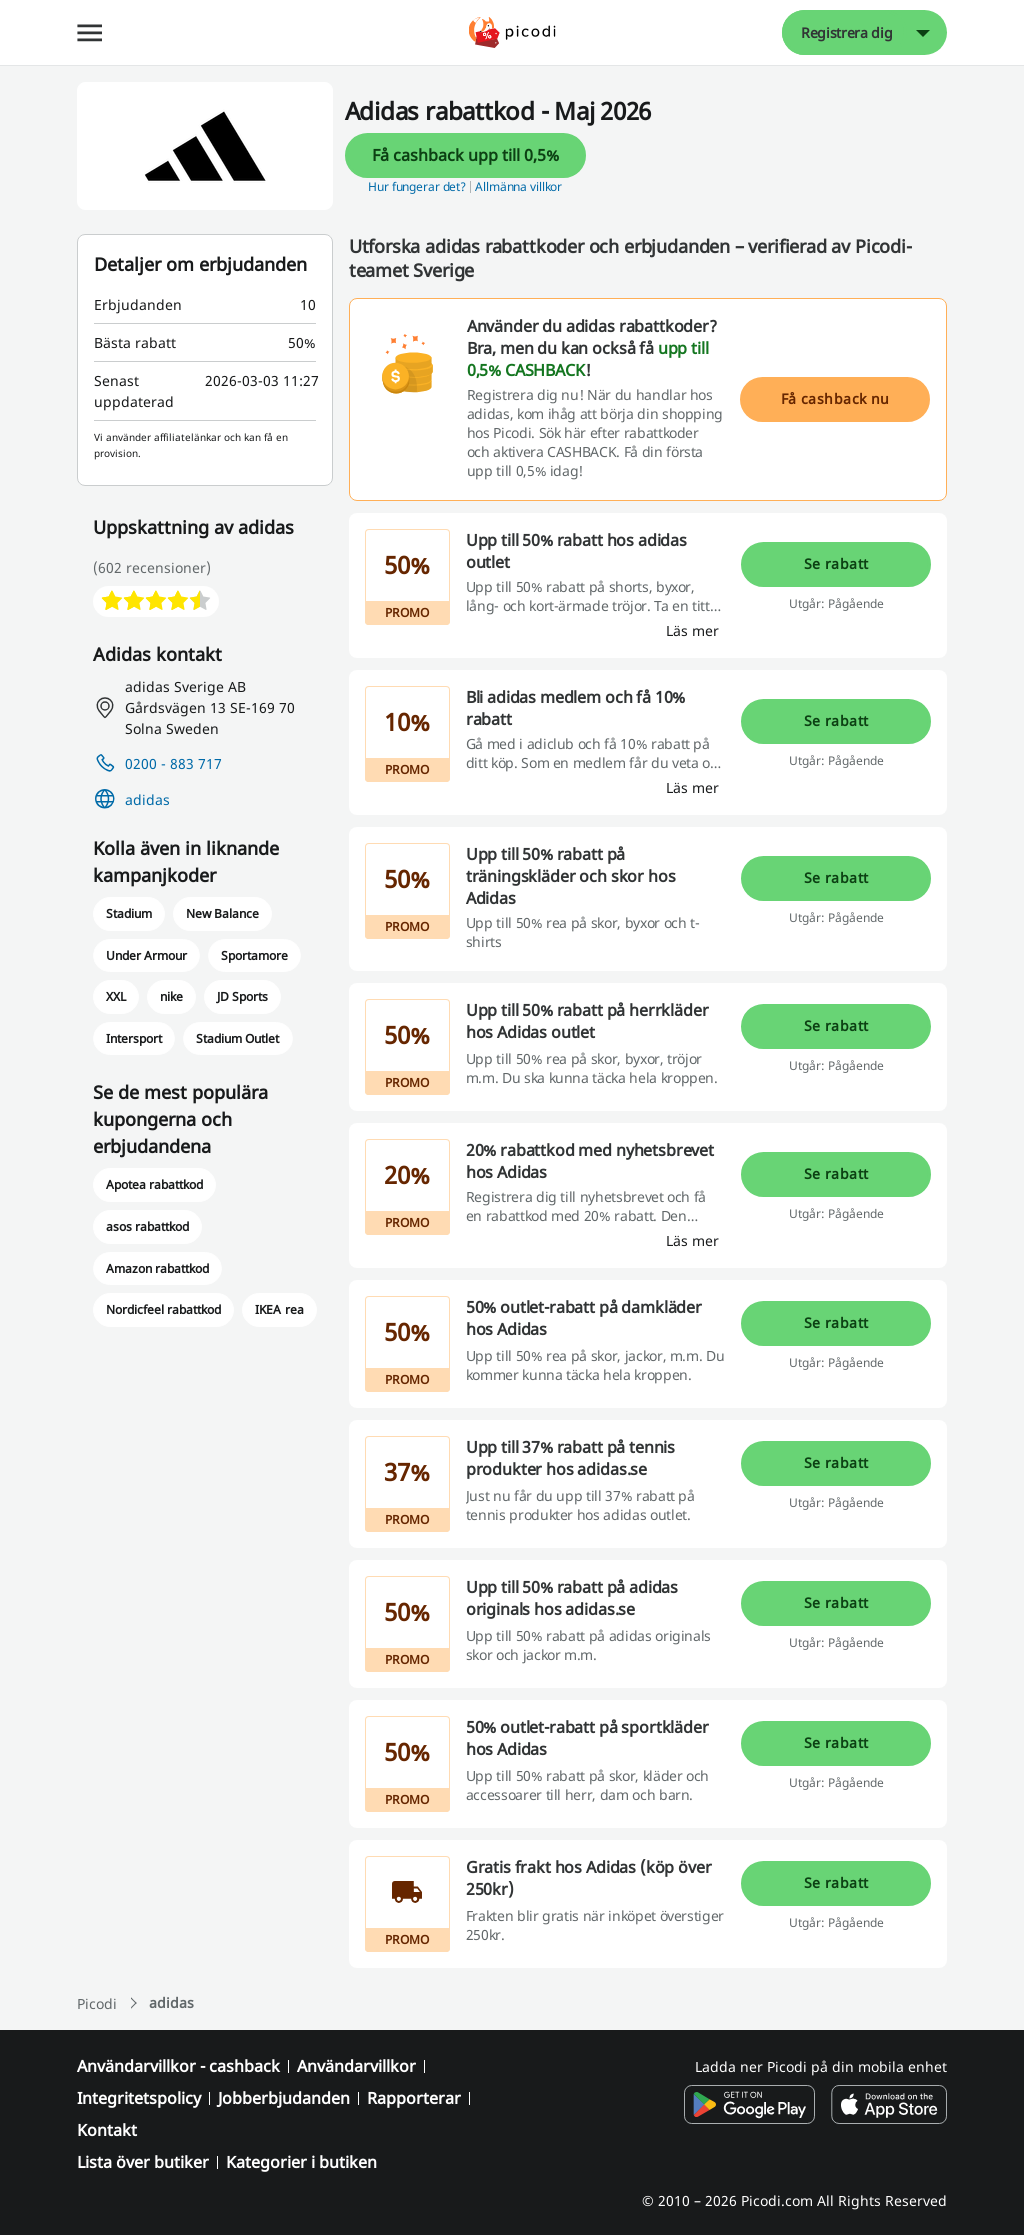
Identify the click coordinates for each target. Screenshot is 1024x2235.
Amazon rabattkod (157, 1268)
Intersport (134, 1038)
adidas (147, 799)
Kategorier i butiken (301, 2162)
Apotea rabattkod (154, 1184)
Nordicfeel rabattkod (164, 1309)
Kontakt (107, 2130)
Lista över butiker (143, 2162)
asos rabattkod (147, 1226)
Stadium (129, 913)
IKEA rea (279, 1309)
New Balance (222, 913)
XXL (116, 996)
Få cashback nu (835, 398)
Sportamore (254, 955)
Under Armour (146, 955)
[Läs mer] (692, 630)
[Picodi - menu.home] (512, 32)
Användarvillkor (356, 2066)
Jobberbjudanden (284, 2098)
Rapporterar (414, 2098)
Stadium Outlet (237, 1038)
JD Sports (242, 996)
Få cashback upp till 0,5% (465, 155)
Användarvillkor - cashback (178, 2066)
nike (171, 996)
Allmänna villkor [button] (518, 186)
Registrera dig (846, 32)
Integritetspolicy (139, 2098)
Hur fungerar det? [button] (417, 186)
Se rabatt (836, 563)
